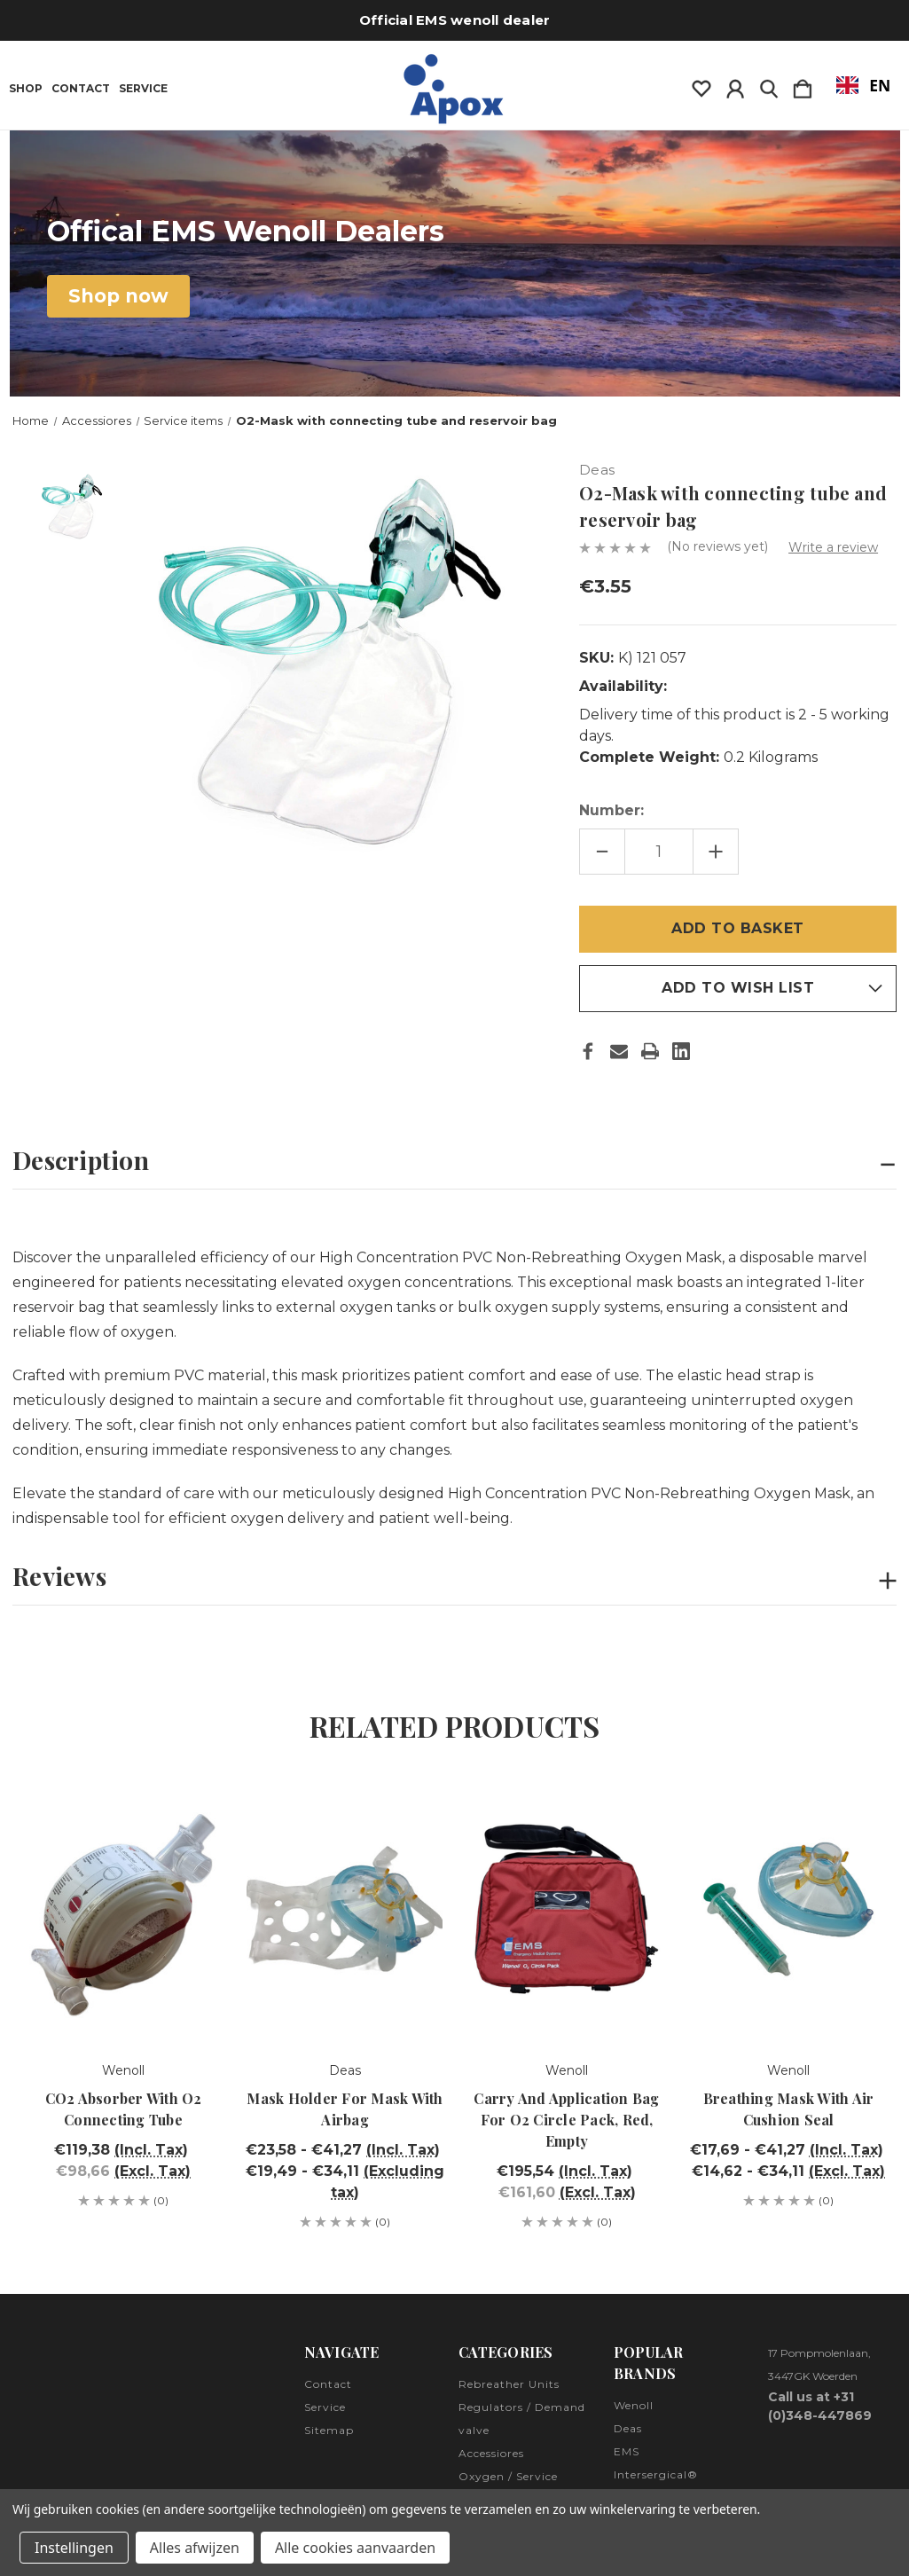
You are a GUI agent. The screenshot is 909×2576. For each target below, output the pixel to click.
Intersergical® (656, 2474)
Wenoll (634, 2405)
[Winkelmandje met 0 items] (802, 85)
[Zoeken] (769, 85)
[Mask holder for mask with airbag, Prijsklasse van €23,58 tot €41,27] (345, 1909)
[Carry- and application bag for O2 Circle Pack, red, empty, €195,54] (567, 1909)
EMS (626, 2451)
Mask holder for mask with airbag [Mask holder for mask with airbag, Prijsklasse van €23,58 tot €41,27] (345, 2109)
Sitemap (329, 2430)
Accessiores (491, 2453)
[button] (118, 296)
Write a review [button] (833, 547)
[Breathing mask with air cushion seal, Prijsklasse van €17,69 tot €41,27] (788, 1909)
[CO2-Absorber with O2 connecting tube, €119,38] (123, 1909)
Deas (628, 2428)
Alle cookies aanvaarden (355, 2547)
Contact (80, 88)
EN (863, 85)
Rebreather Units (509, 2384)
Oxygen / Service (508, 2476)
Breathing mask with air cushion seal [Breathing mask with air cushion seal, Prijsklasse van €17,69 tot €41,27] (788, 2109)
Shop (26, 88)
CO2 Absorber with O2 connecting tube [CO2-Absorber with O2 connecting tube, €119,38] (123, 2109)
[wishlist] (701, 85)
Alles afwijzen (194, 2547)
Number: (611, 810)
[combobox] (863, 85)
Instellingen (74, 2547)
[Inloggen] (735, 85)
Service (143, 88)
